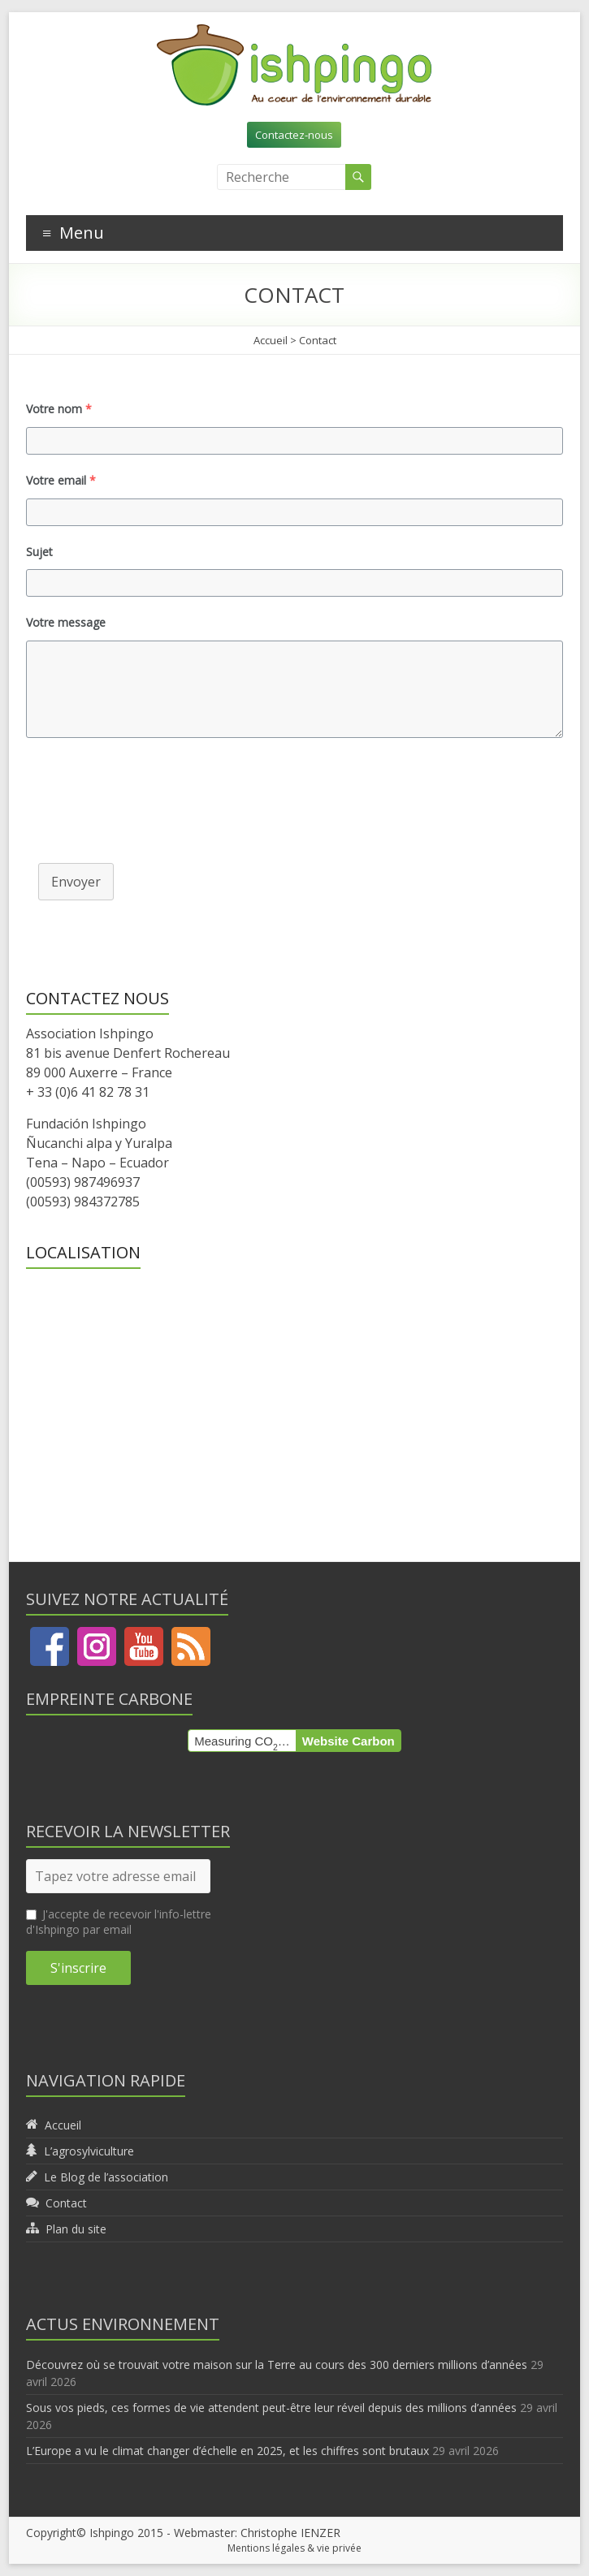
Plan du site (75, 2229)
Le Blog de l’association (106, 2177)
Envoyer (76, 882)
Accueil (270, 340)
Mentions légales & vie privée (294, 2548)
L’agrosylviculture (89, 2151)
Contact (66, 2203)
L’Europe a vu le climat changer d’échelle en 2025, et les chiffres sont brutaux (227, 2450)
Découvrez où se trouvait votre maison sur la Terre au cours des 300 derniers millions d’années (276, 2364)
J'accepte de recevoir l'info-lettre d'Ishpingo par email (118, 1921)
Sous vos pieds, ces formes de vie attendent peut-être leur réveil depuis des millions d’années (271, 2407)
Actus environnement (122, 2324)
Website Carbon (348, 1741)
